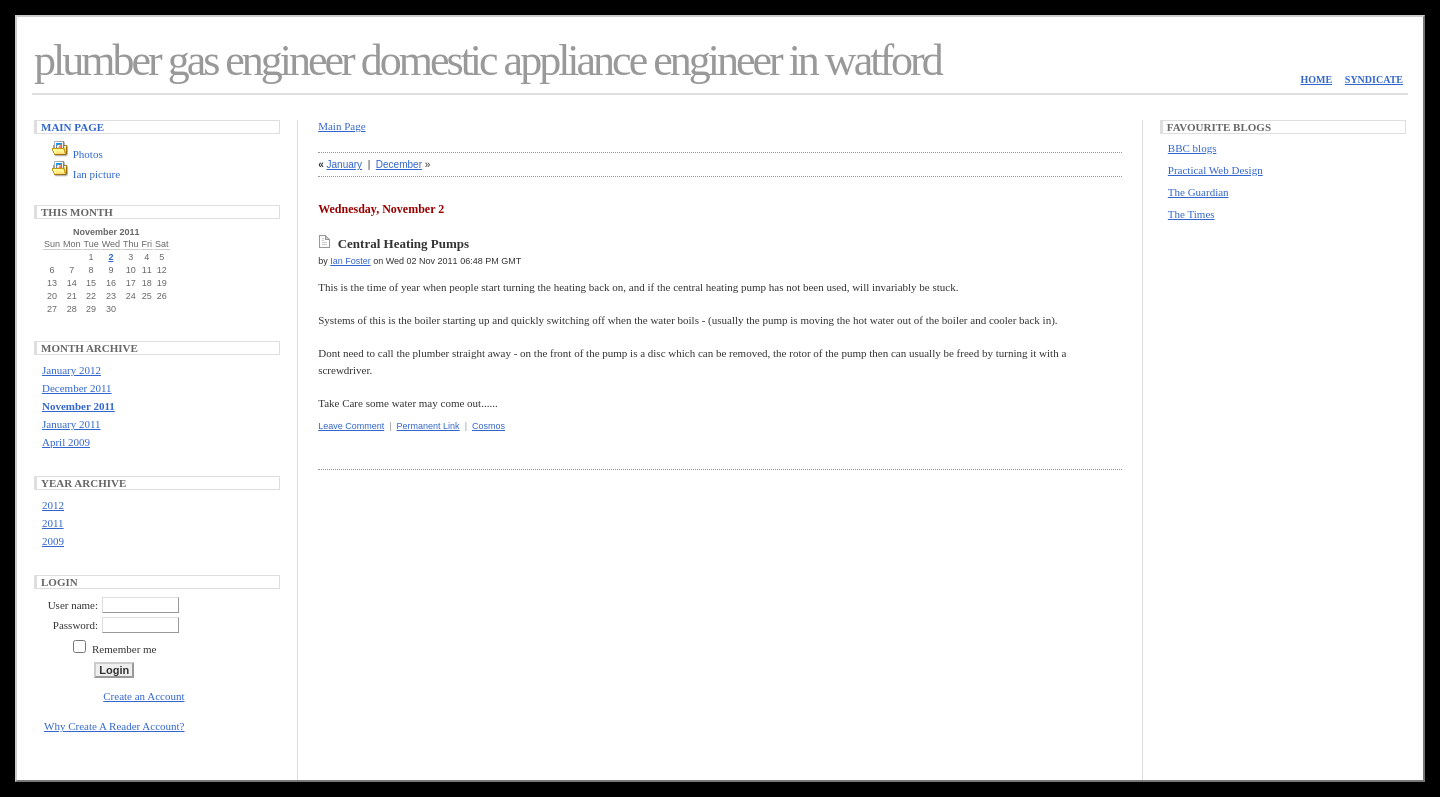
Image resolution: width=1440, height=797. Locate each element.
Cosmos (488, 426)
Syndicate (1374, 79)
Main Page (72, 127)
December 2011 (77, 388)
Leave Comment (351, 426)
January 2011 (71, 424)
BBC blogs (1192, 148)
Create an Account (143, 696)
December (399, 164)
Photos (88, 154)
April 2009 (66, 442)
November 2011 (78, 406)
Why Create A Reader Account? (114, 726)
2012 (53, 505)
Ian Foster (350, 261)
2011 (53, 523)
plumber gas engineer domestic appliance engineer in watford (487, 60)
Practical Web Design (1215, 170)
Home (1316, 79)
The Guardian (1198, 192)
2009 (53, 541)
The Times (1191, 214)
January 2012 (71, 370)
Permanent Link (428, 426)
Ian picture (96, 174)
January (345, 164)
